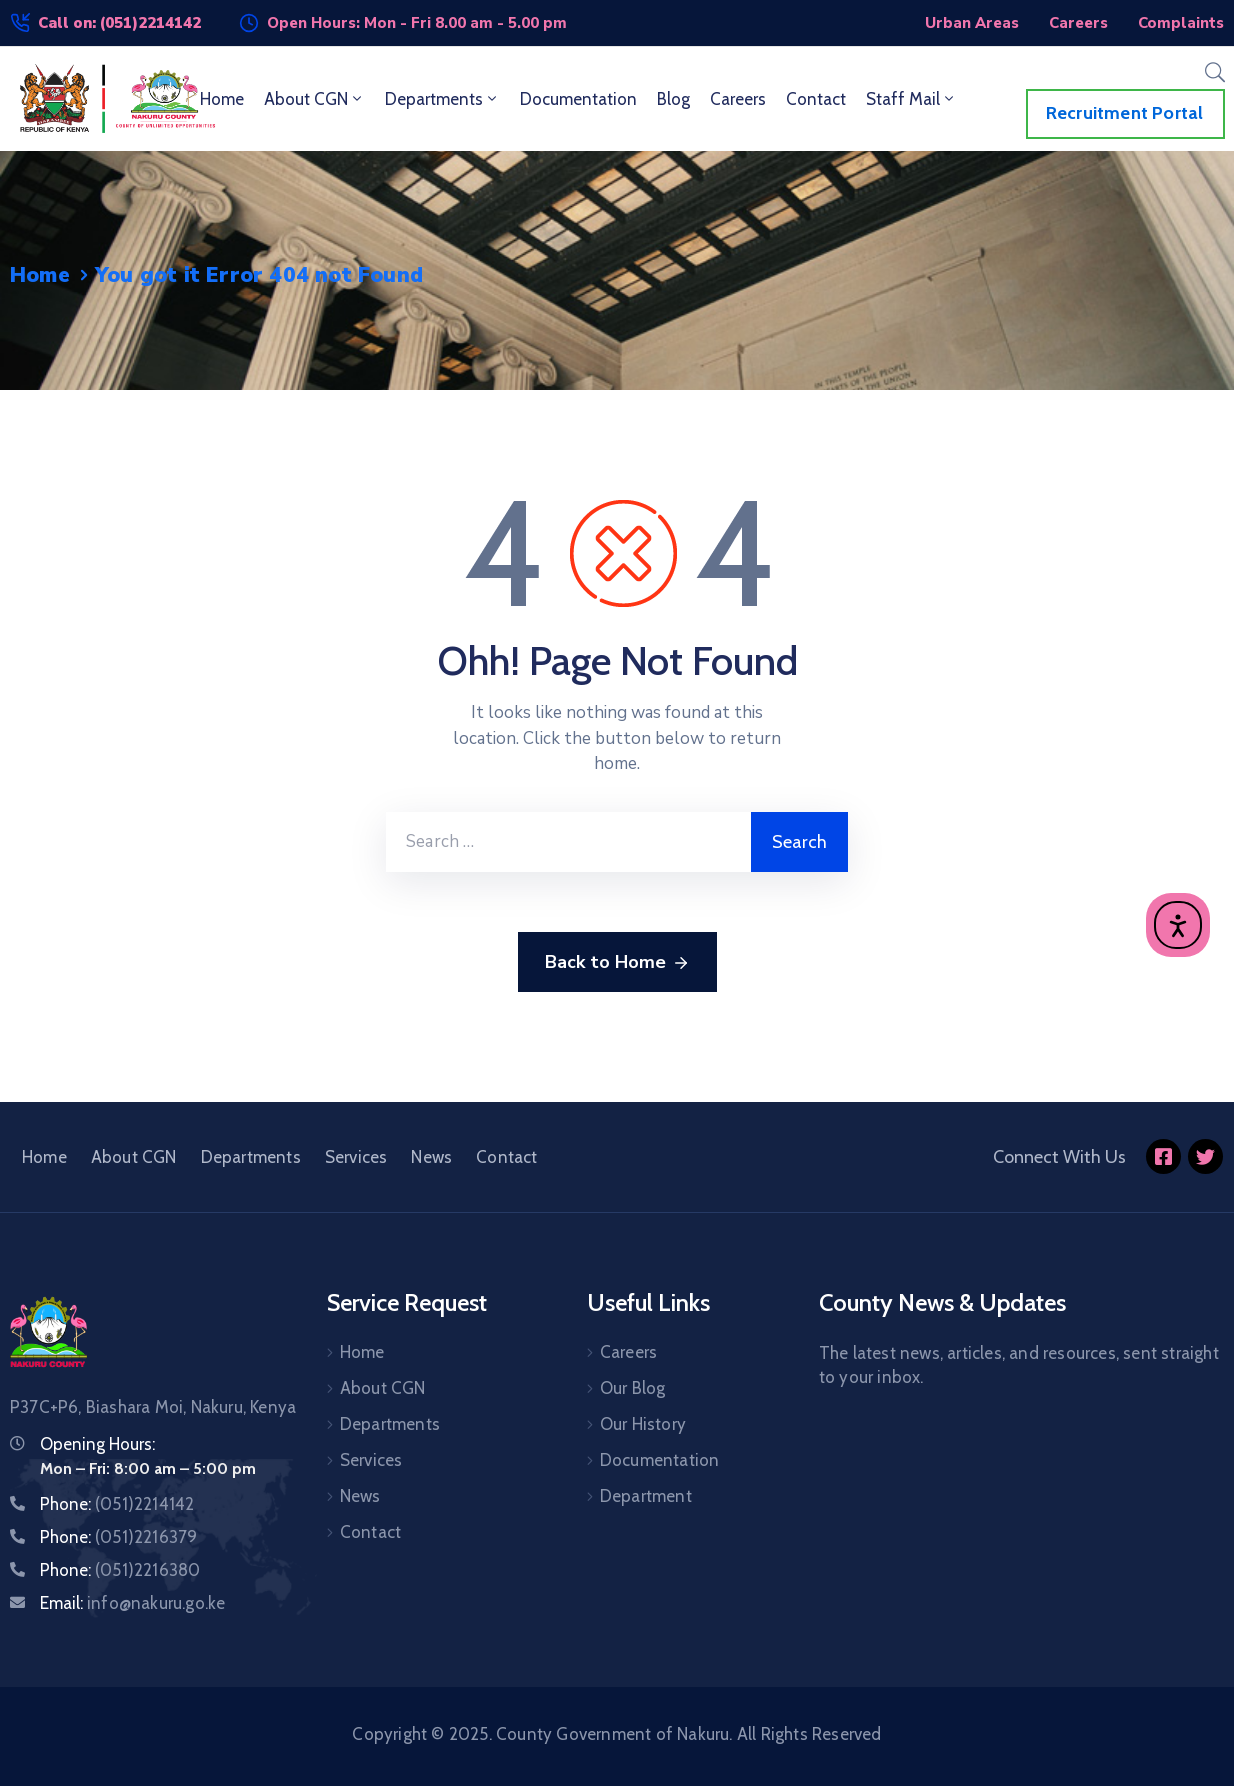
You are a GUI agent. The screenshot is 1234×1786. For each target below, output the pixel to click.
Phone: (117, 1504)
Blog (673, 99)
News (431, 1157)
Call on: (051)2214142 (119, 23)
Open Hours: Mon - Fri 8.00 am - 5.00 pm (417, 23)
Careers (738, 99)
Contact (816, 99)
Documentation (578, 99)
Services (356, 1157)
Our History (643, 1424)
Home (222, 99)
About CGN (314, 99)
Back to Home (617, 963)
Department (646, 1496)
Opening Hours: (97, 1444)
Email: (132, 1603)
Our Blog (633, 1388)
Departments (442, 99)
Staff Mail (911, 99)
